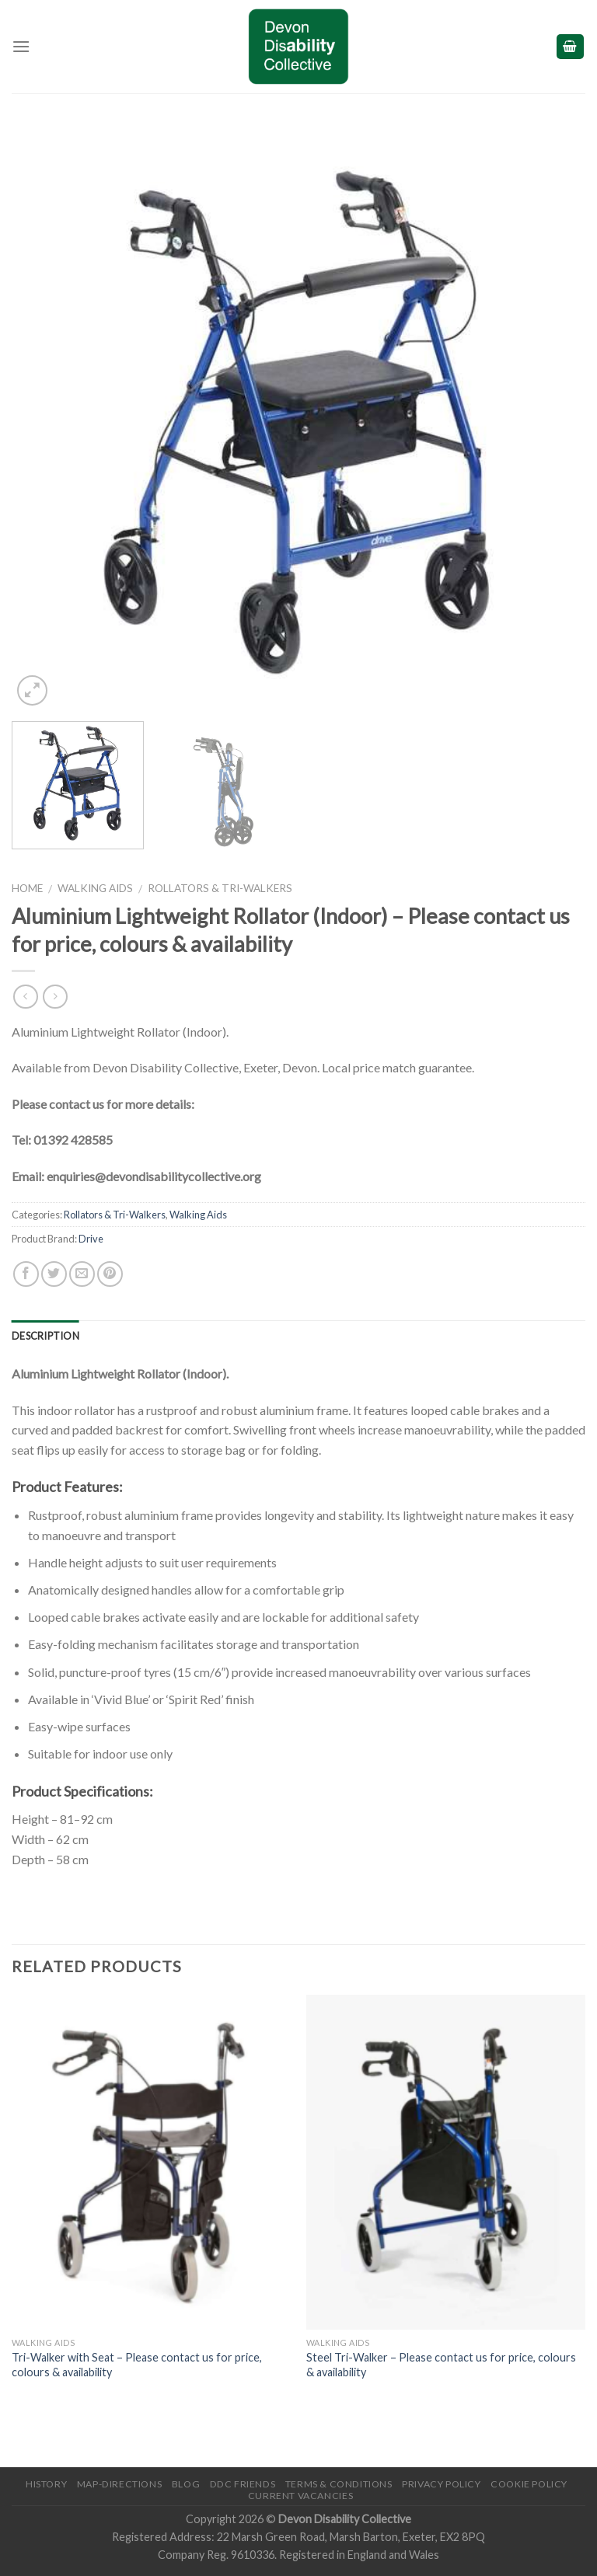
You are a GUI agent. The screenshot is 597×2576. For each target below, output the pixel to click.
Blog (186, 2484)
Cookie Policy (529, 2484)
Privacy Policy (441, 2484)
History (46, 2484)
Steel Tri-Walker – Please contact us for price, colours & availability (441, 2365)
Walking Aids (95, 888)
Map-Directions (119, 2484)
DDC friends (243, 2484)
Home (27, 888)
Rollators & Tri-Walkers (220, 888)
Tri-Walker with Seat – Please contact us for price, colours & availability (137, 2365)
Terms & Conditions (339, 2484)
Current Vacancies (300, 2495)
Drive (91, 1238)
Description (45, 1336)
